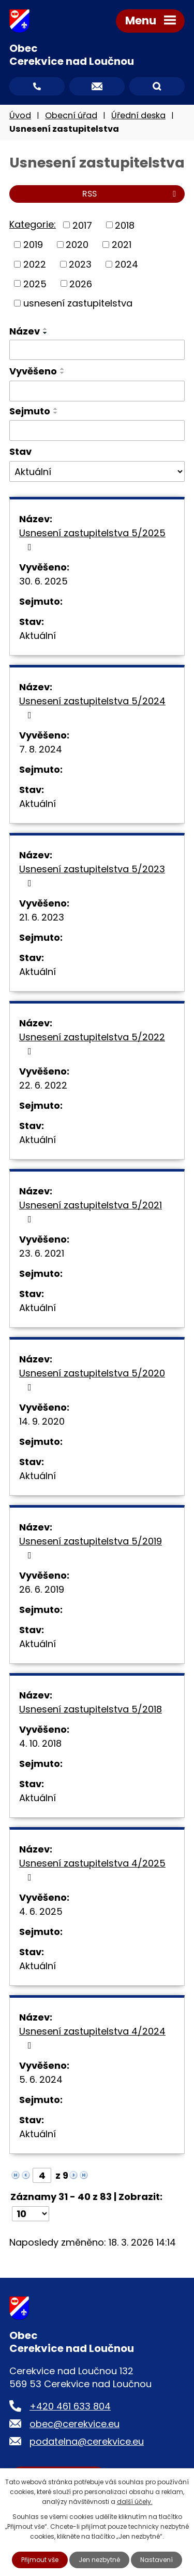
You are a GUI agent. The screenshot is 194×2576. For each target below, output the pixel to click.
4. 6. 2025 (41, 1911)
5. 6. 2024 (41, 2079)
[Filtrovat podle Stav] (97, 471)
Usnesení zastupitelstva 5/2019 (90, 1547)
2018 (125, 224)
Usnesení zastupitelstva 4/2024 (92, 2037)
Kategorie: (32, 224)
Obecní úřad (71, 115)
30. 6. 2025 (43, 581)
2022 (34, 264)
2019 (33, 244)
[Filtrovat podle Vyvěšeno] (97, 391)
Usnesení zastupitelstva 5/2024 (92, 707)
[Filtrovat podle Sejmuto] (97, 430)
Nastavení (156, 2559)
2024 (126, 264)
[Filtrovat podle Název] (97, 350)
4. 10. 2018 (40, 1743)
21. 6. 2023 (41, 917)
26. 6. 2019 (41, 1589)
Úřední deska (138, 115)
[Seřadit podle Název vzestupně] (45, 329)
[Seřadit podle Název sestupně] (45, 333)
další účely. (135, 2501)
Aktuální (37, 635)
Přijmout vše (39, 2559)
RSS (131, 194)
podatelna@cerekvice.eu (86, 2441)
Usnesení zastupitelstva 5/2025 (92, 539)
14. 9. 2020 (42, 1421)
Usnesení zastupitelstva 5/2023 (92, 875)
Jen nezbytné (99, 2559)
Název (24, 331)
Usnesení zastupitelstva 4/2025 (92, 1869)
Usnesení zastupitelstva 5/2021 (90, 1211)
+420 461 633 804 (70, 2406)
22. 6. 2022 (43, 1085)
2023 (80, 264)
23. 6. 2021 (41, 1253)
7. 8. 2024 (40, 749)
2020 (77, 244)
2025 (35, 283)
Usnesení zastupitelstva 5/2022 (92, 1043)
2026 (80, 283)
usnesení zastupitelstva (77, 303)
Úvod (20, 115)
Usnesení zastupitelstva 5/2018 (90, 1709)
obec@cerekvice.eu (74, 2423)
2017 (82, 224)
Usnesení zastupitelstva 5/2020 (92, 1379)
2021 (121, 244)
